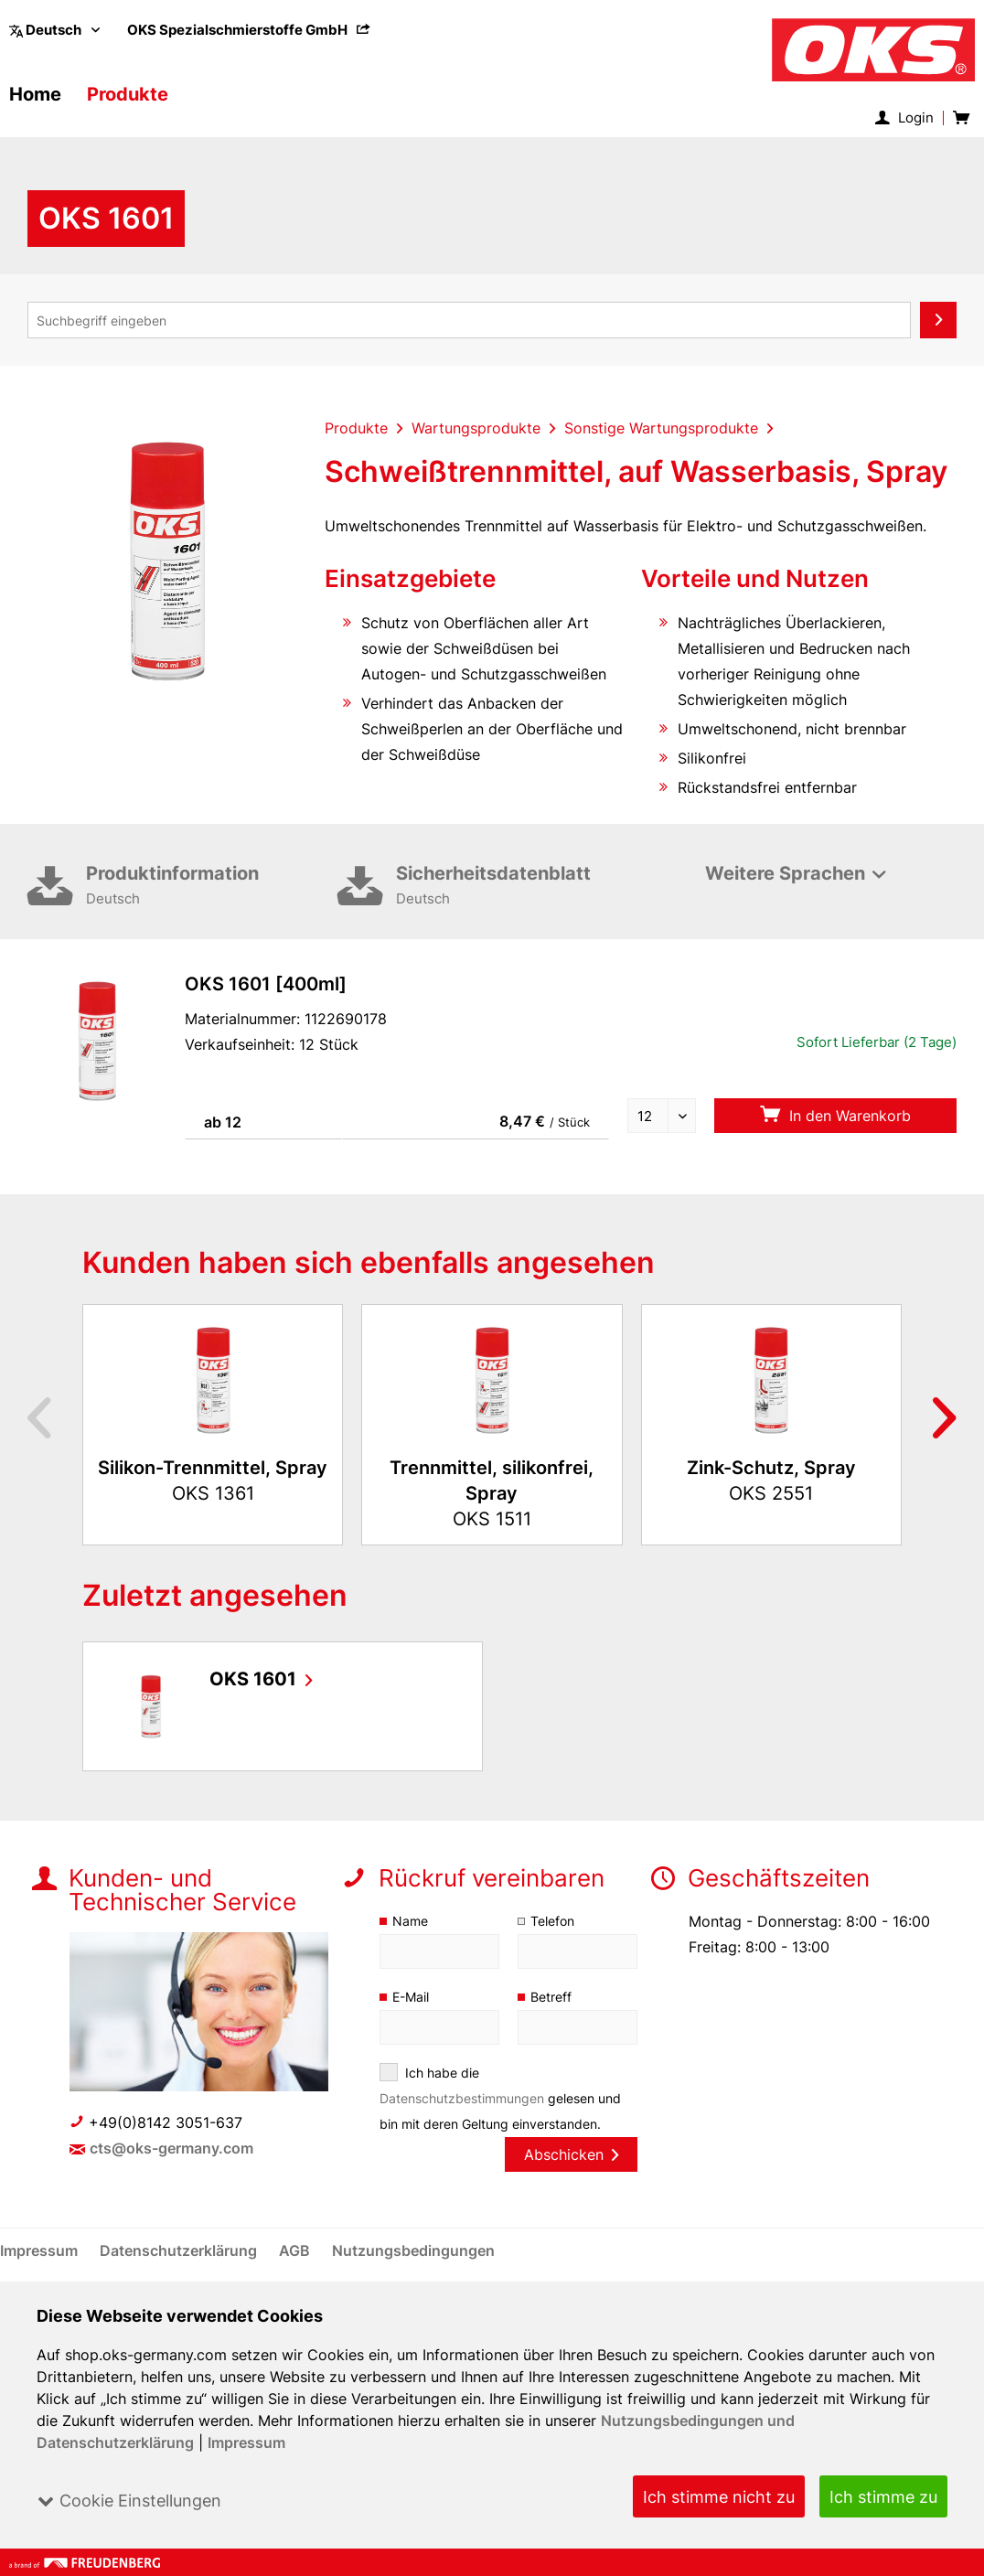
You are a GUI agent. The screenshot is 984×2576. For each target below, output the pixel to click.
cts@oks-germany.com (172, 2148)
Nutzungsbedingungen (414, 2250)
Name (410, 1921)
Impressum (246, 2442)
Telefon (552, 1921)
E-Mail (411, 1996)
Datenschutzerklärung (181, 2250)
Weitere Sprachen (784, 873)
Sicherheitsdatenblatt (521, 887)
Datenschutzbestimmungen (462, 2098)
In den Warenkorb (835, 1115)
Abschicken (570, 2154)
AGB (297, 2250)
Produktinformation (211, 887)
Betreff (551, 1996)
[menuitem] (249, 29)
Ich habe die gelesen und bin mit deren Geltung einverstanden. (501, 2098)
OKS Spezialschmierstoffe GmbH (249, 29)
